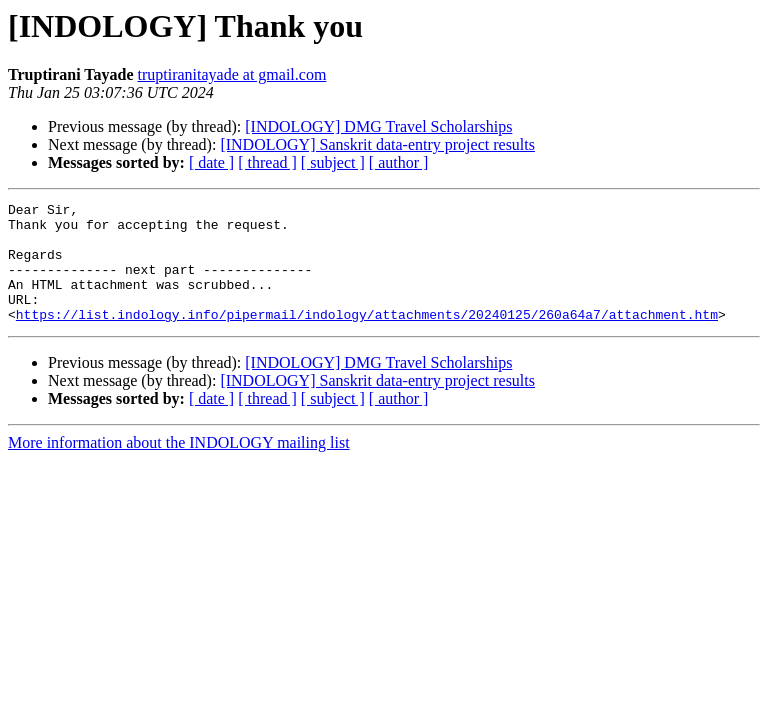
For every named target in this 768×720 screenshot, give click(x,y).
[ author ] (399, 162)
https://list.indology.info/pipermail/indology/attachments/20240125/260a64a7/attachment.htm (367, 338)
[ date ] (211, 162)
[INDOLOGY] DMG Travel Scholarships (378, 126)
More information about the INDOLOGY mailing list (179, 466)
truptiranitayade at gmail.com (232, 74)
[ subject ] (333, 162)
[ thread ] (267, 162)
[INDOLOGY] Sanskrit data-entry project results (377, 144)
